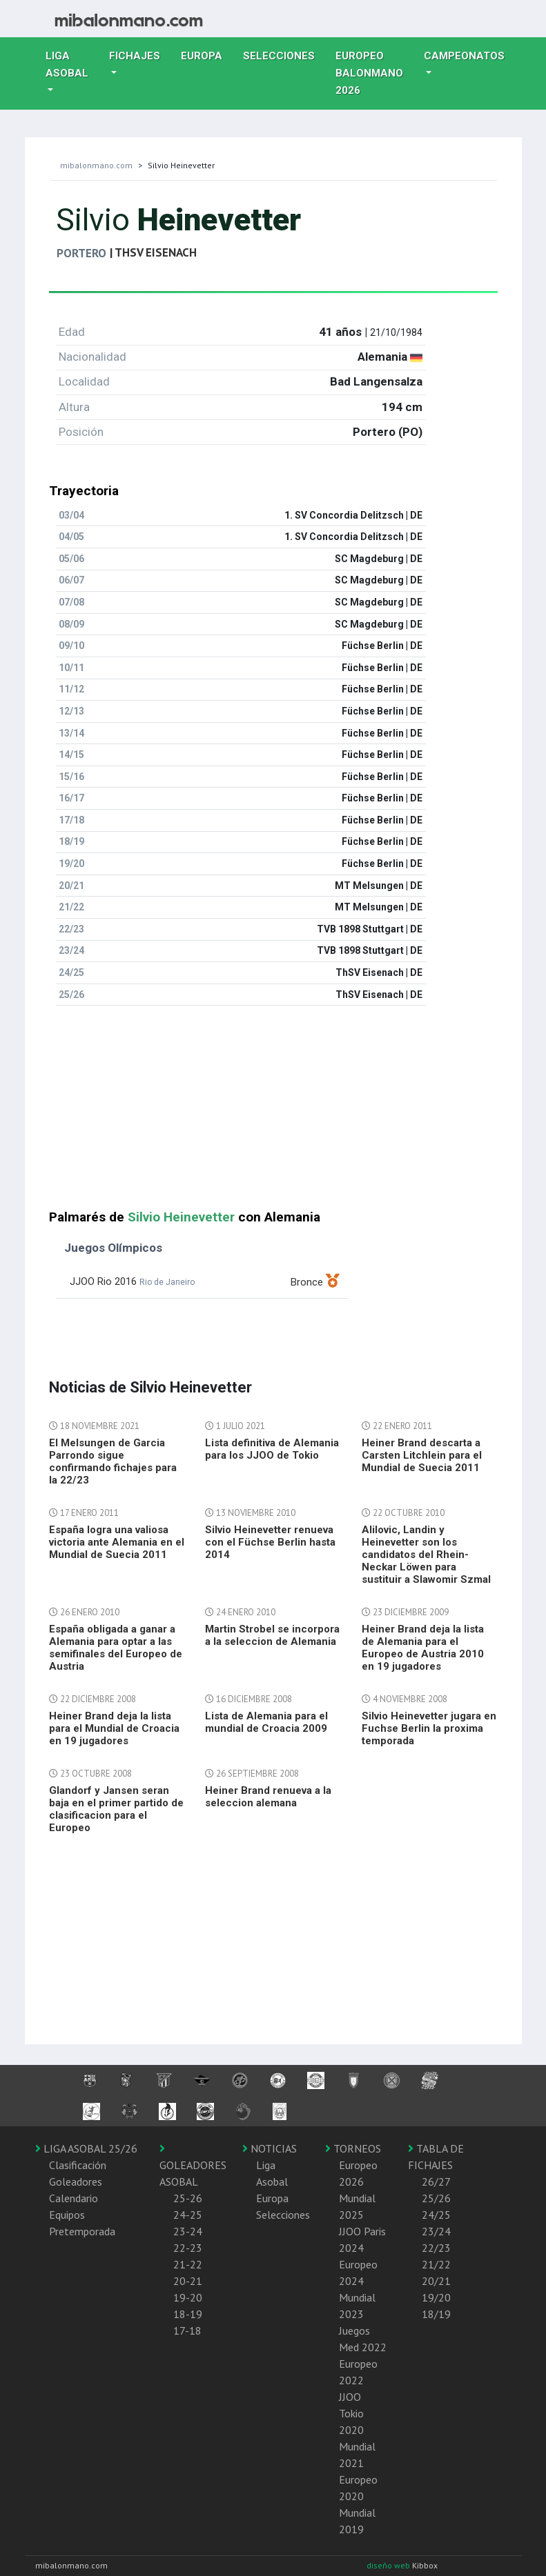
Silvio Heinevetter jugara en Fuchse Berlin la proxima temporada (429, 1728)
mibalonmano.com (96, 165)
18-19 (187, 2314)
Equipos (67, 2214)
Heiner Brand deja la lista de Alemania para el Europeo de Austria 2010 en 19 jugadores (423, 1648)
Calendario (73, 2198)
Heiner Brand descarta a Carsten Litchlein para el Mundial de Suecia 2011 (422, 1455)
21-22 (187, 2264)
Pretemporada (82, 2231)
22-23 (187, 2248)
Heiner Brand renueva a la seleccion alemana (268, 1796)
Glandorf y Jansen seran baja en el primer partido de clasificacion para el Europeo (116, 1809)
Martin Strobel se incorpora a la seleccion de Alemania (272, 1635)
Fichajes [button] (134, 56)
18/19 (436, 2314)
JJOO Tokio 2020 (351, 2413)
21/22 (436, 2264)
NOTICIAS (269, 2148)
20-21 (187, 2281)
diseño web (389, 2565)
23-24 (187, 2231)
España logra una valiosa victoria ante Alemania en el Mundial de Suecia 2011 (116, 1542)
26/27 (436, 2181)
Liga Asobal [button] (67, 64)
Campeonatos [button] (464, 56)
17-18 (187, 2330)
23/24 (436, 2231)
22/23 (436, 2248)
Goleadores (75, 2181)
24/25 (436, 2214)
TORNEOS (353, 2148)
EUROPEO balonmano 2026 (374, 73)
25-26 (187, 2198)
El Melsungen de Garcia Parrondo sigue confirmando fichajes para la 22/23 (113, 1461)
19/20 (436, 2297)
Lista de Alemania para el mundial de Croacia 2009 (266, 1722)
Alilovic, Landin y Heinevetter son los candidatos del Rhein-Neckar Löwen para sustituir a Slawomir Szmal (426, 1555)
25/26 (436, 2198)
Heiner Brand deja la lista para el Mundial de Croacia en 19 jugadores (114, 1728)
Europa (207, 54)
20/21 (436, 2281)
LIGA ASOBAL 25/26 (86, 2148)
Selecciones (284, 54)
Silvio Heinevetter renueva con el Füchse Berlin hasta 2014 (270, 1542)
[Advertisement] (273, 1113)
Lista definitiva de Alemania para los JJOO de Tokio (272, 1449)
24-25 (187, 2214)
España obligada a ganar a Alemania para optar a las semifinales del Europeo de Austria (115, 1648)
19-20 (187, 2297)
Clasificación (77, 2165)
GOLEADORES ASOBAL (192, 2165)
